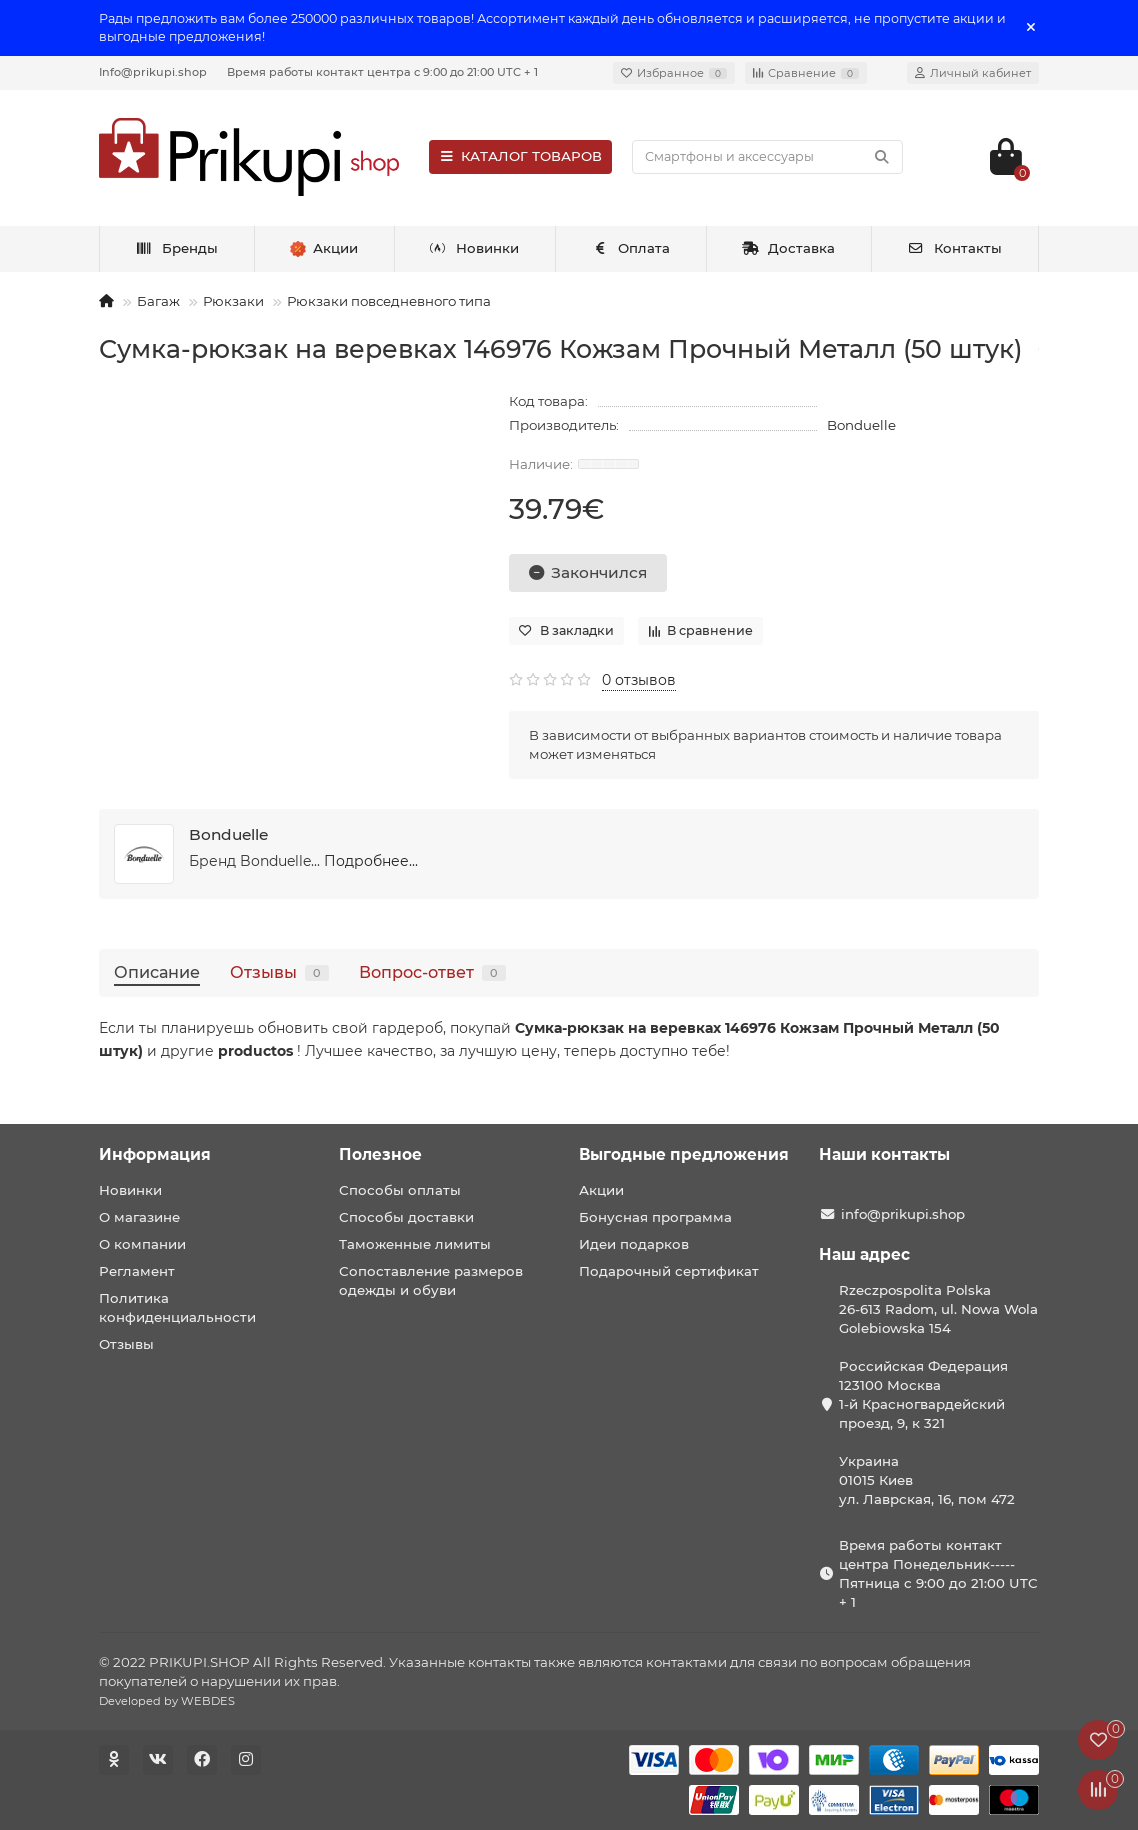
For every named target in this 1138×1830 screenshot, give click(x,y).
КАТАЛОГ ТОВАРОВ (520, 156)
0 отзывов (639, 680)
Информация (155, 1154)
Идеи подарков (634, 1244)
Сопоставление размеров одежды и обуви (431, 1280)
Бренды (176, 248)
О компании (142, 1244)
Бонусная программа (655, 1217)
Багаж (158, 301)
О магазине (139, 1217)
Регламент (137, 1271)
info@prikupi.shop (903, 1214)
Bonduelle (861, 425)
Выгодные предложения (684, 1154)
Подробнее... (371, 861)
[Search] (767, 157)
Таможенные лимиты (415, 1244)
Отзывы (279, 972)
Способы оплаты (400, 1190)
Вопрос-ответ (432, 972)
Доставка (789, 248)
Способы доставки (406, 1217)
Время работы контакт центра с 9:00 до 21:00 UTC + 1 (382, 72)
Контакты (954, 248)
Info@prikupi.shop (153, 72)
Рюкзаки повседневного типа (389, 301)
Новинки (475, 248)
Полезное (380, 1154)
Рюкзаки (233, 301)
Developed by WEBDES (167, 1701)
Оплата (630, 248)
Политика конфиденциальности (177, 1307)
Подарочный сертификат (669, 1271)
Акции (601, 1190)
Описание (157, 972)
